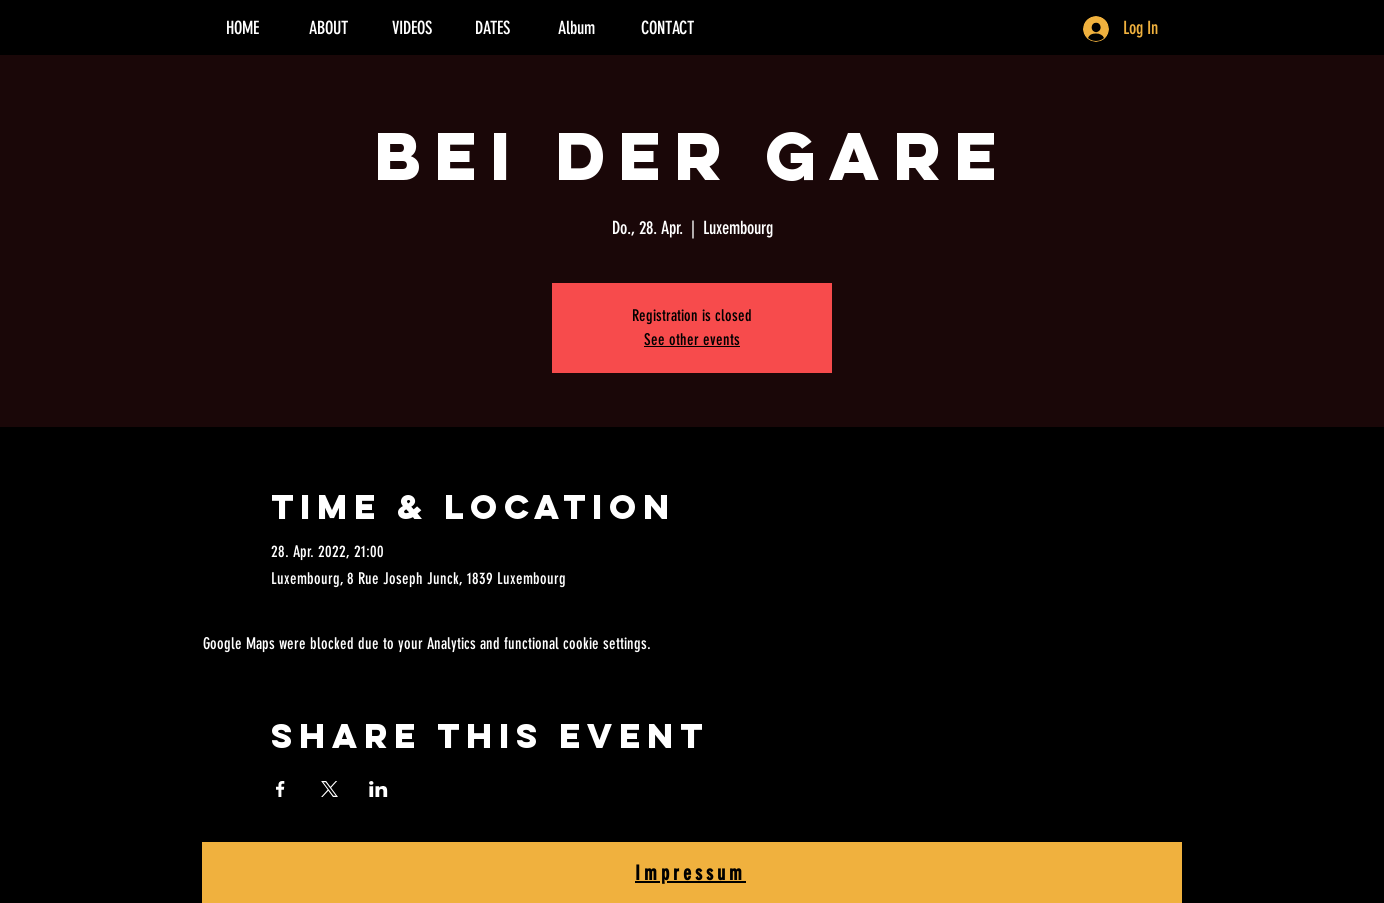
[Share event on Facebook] (280, 789)
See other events (692, 339)
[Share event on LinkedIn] (378, 789)
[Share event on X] (329, 789)
